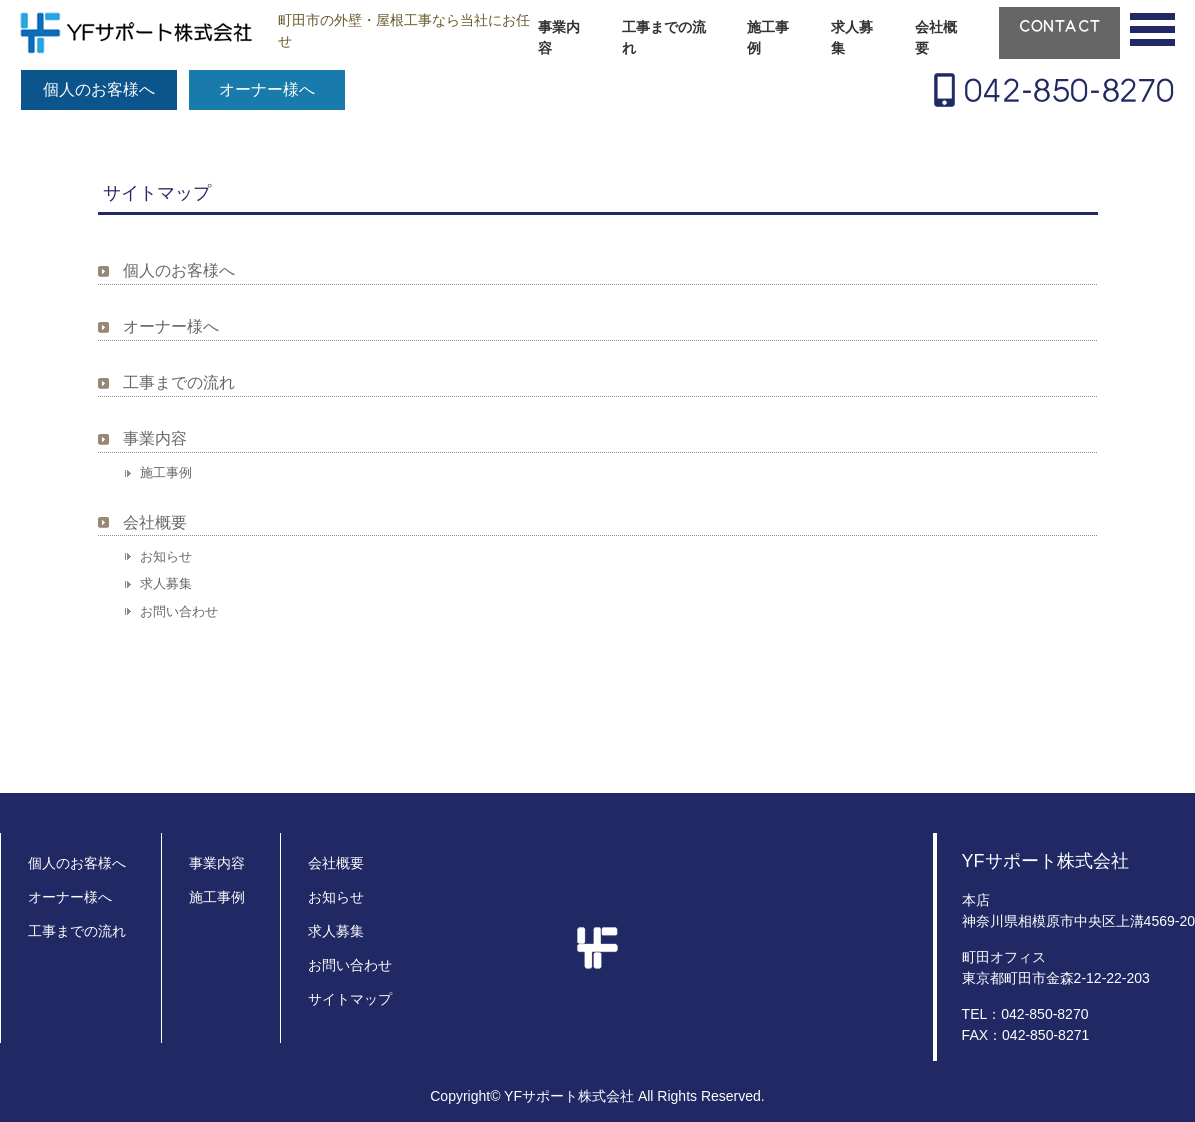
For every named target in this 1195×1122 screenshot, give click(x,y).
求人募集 (852, 37)
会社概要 (936, 37)
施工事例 (768, 37)
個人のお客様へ (99, 89)
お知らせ (166, 556)
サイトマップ (350, 999)
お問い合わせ (179, 611)
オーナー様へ (267, 89)
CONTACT (1060, 26)
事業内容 (559, 37)
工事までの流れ (664, 37)
